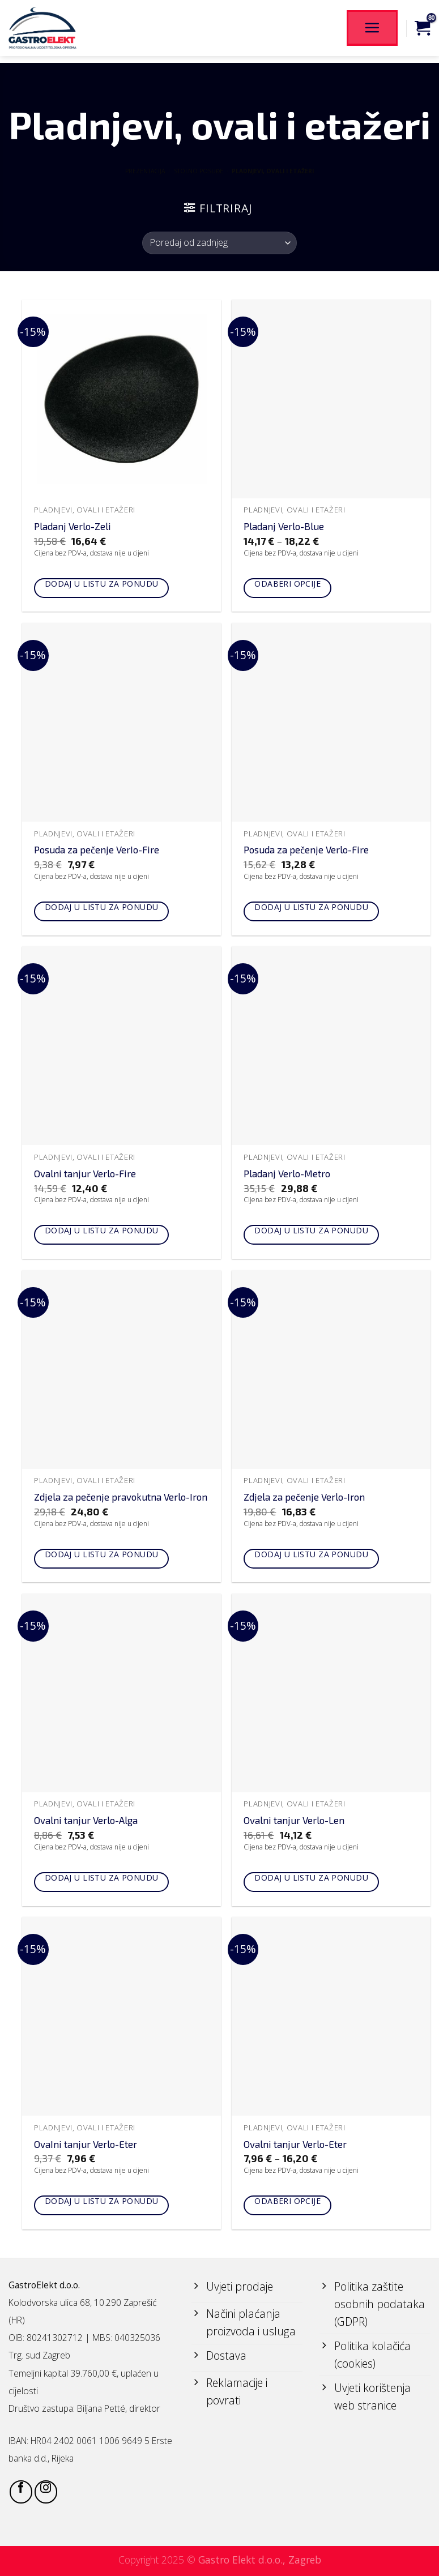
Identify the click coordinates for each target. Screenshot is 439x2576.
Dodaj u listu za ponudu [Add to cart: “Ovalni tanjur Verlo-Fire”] (102, 1230)
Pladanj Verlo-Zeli (72, 526)
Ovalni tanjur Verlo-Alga (86, 1820)
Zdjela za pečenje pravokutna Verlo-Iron (120, 1496)
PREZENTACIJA (145, 171)
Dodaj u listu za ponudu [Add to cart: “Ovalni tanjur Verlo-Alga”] (102, 1877)
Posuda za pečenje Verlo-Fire (306, 849)
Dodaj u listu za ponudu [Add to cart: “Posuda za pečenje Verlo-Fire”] (311, 907)
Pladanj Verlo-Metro (287, 1173)
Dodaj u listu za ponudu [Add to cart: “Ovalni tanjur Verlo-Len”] (311, 1877)
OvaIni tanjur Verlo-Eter (85, 2144)
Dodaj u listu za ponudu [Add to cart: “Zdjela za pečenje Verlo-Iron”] (311, 1554)
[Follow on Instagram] (46, 2491)
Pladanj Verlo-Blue (284, 526)
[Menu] (371, 28)
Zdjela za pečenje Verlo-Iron (304, 1496)
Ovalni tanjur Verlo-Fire (85, 1173)
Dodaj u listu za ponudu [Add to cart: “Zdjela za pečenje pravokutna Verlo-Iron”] (102, 1554)
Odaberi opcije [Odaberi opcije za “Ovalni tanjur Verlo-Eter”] (287, 2200)
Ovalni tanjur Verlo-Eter (295, 2144)
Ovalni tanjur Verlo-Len (294, 1820)
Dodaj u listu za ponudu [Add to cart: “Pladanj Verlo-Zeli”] (102, 583)
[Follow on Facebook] (21, 2491)
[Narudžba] (219, 243)
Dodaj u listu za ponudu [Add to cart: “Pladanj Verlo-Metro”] (311, 1230)
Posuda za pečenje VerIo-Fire (96, 849)
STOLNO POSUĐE (198, 171)
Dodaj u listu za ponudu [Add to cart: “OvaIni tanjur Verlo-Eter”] (102, 2200)
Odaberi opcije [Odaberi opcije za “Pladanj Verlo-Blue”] (287, 583)
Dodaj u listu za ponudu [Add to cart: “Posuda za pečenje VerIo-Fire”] (102, 907)
